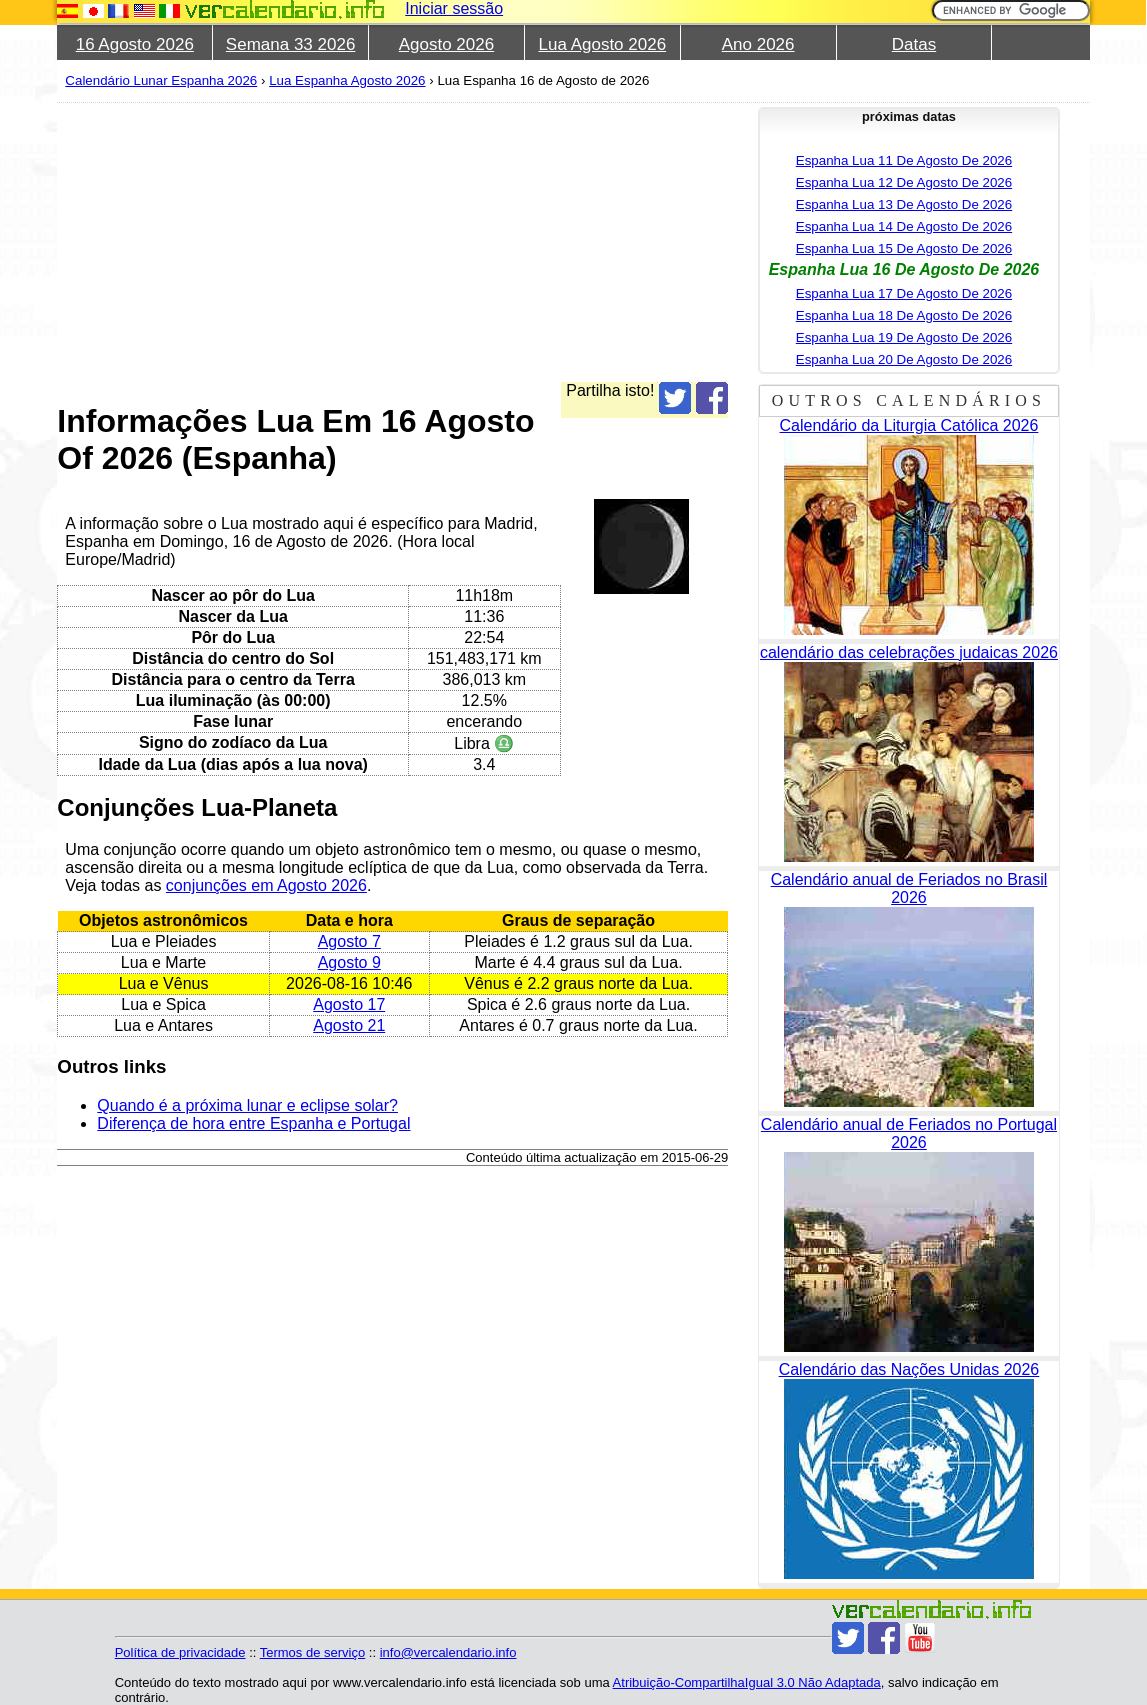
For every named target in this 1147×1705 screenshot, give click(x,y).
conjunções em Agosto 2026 (266, 885)
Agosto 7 (349, 941)
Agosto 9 (349, 962)
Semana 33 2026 (291, 44)
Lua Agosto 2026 (602, 44)
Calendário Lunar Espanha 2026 (161, 80)
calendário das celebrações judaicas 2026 (909, 652)
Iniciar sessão (454, 8)
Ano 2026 (758, 44)
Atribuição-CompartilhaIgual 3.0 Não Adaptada (747, 1682)
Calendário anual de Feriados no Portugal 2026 (909, 1133)
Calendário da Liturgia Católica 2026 (909, 425)
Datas (914, 44)
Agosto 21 (349, 1025)
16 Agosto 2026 (135, 44)
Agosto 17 (349, 1004)
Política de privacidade (180, 1652)
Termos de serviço (312, 1652)
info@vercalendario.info (448, 1652)
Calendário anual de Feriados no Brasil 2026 (909, 888)
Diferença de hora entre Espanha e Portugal (253, 1123)
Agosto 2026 (446, 44)
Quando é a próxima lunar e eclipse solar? (247, 1105)
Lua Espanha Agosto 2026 (347, 80)
